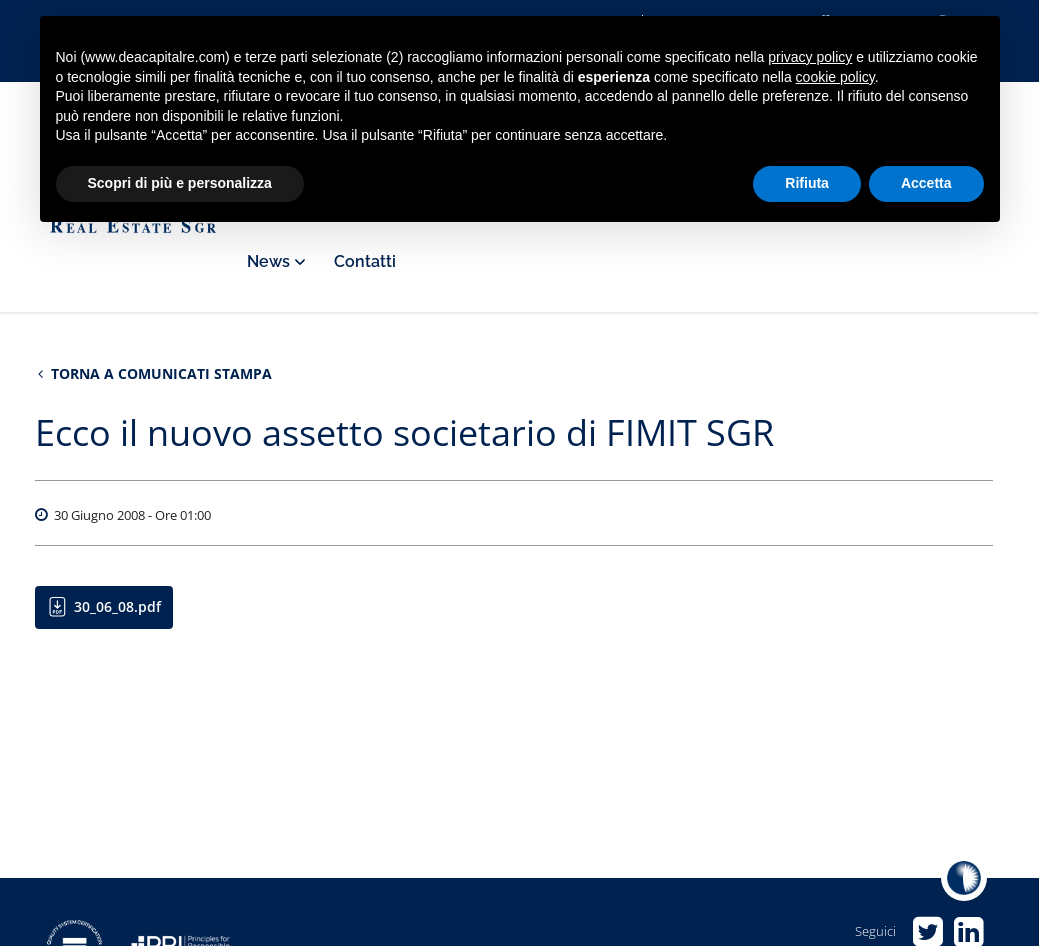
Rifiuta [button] (807, 183)
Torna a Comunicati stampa (155, 373)
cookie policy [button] (835, 77)
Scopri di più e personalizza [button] (180, 183)
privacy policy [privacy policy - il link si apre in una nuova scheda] (810, 57)
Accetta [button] (926, 183)
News (275, 261)
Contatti (365, 261)
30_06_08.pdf (117, 606)
